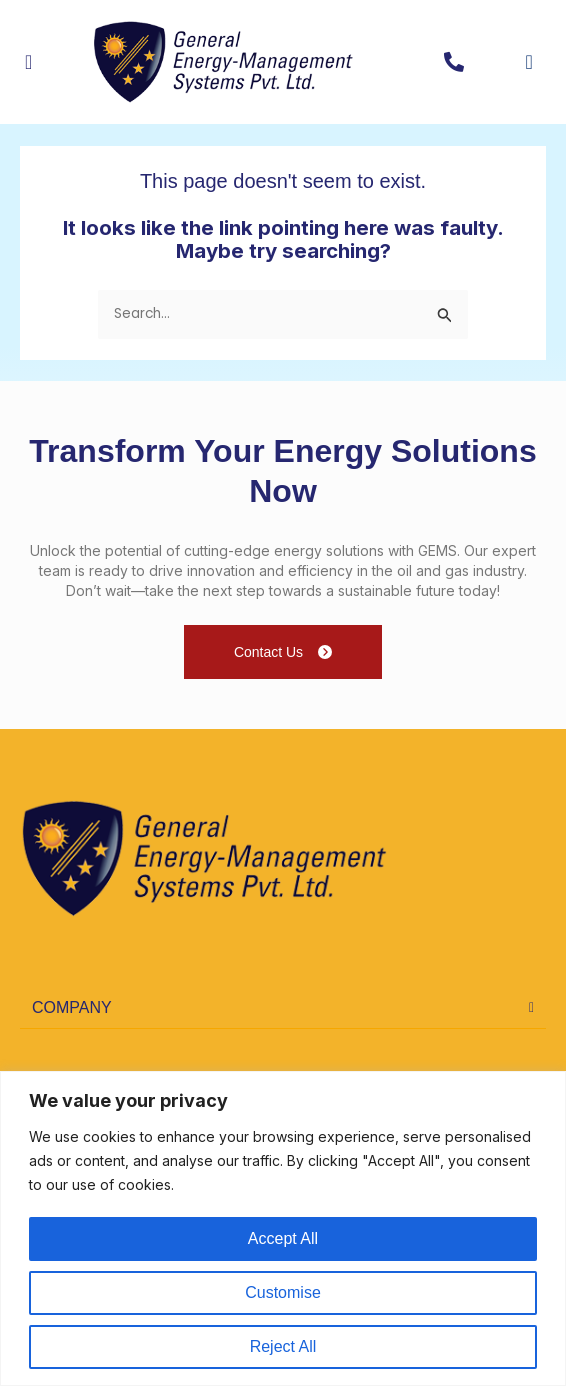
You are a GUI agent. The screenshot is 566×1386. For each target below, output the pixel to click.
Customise (283, 1292)
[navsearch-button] (513, 62)
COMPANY (72, 1007)
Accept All (283, 1238)
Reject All (283, 1346)
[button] (283, 1008)
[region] (283, 1228)
